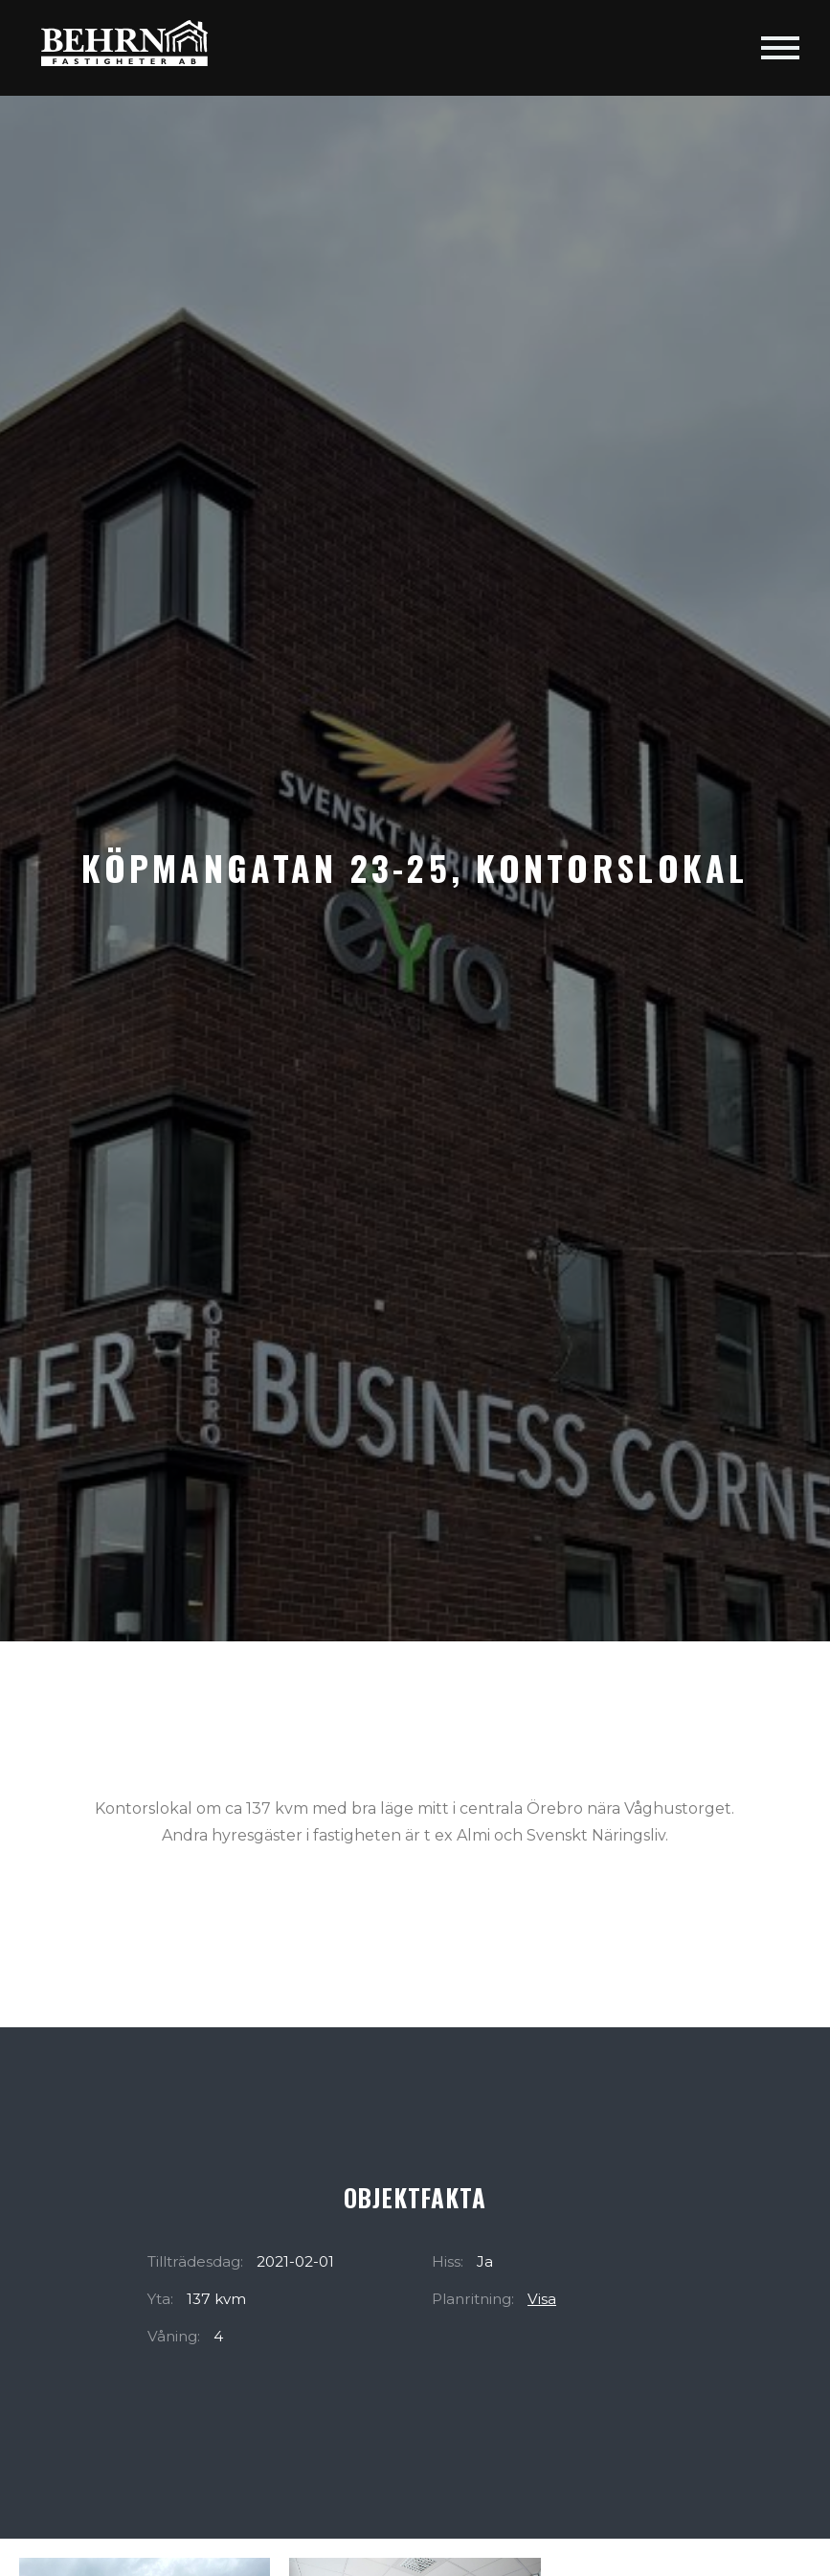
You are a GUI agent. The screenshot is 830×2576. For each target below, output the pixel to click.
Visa (541, 2299)
